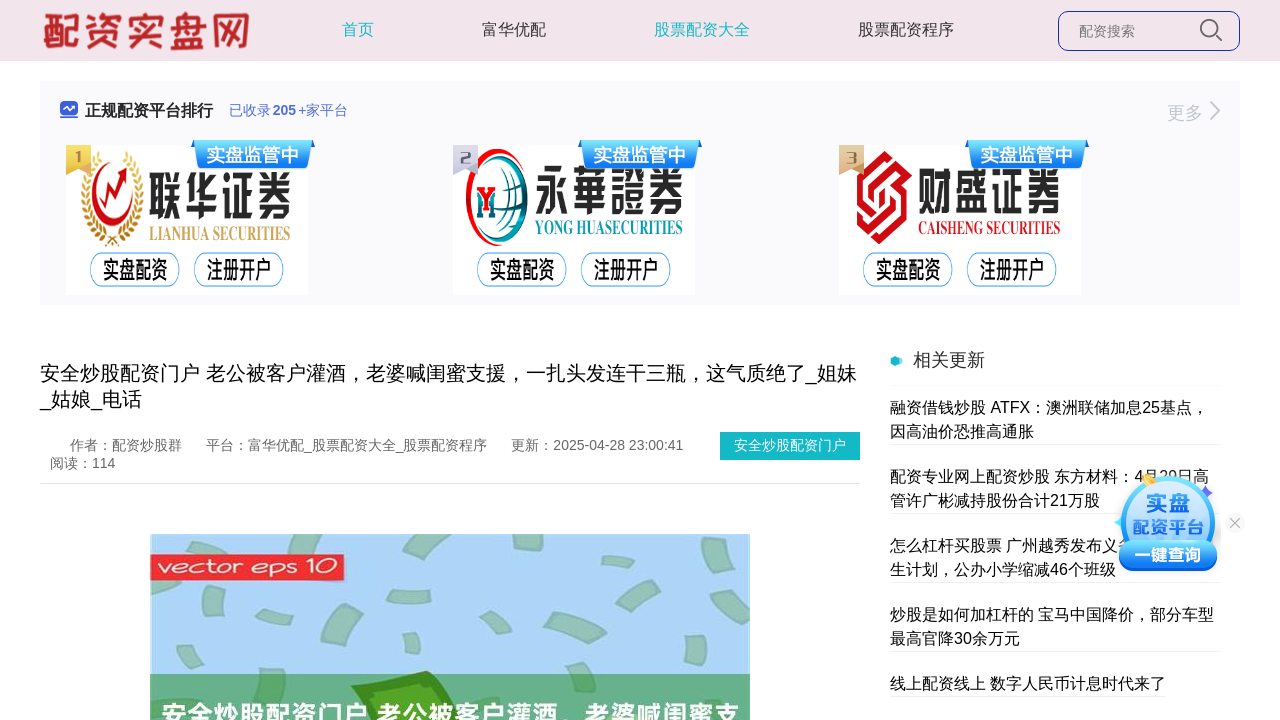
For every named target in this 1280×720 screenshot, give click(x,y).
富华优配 (514, 29)
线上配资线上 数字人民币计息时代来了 (1028, 683)
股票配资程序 (906, 29)
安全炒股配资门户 (790, 445)
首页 (358, 29)
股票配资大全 (702, 29)
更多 (1193, 113)
